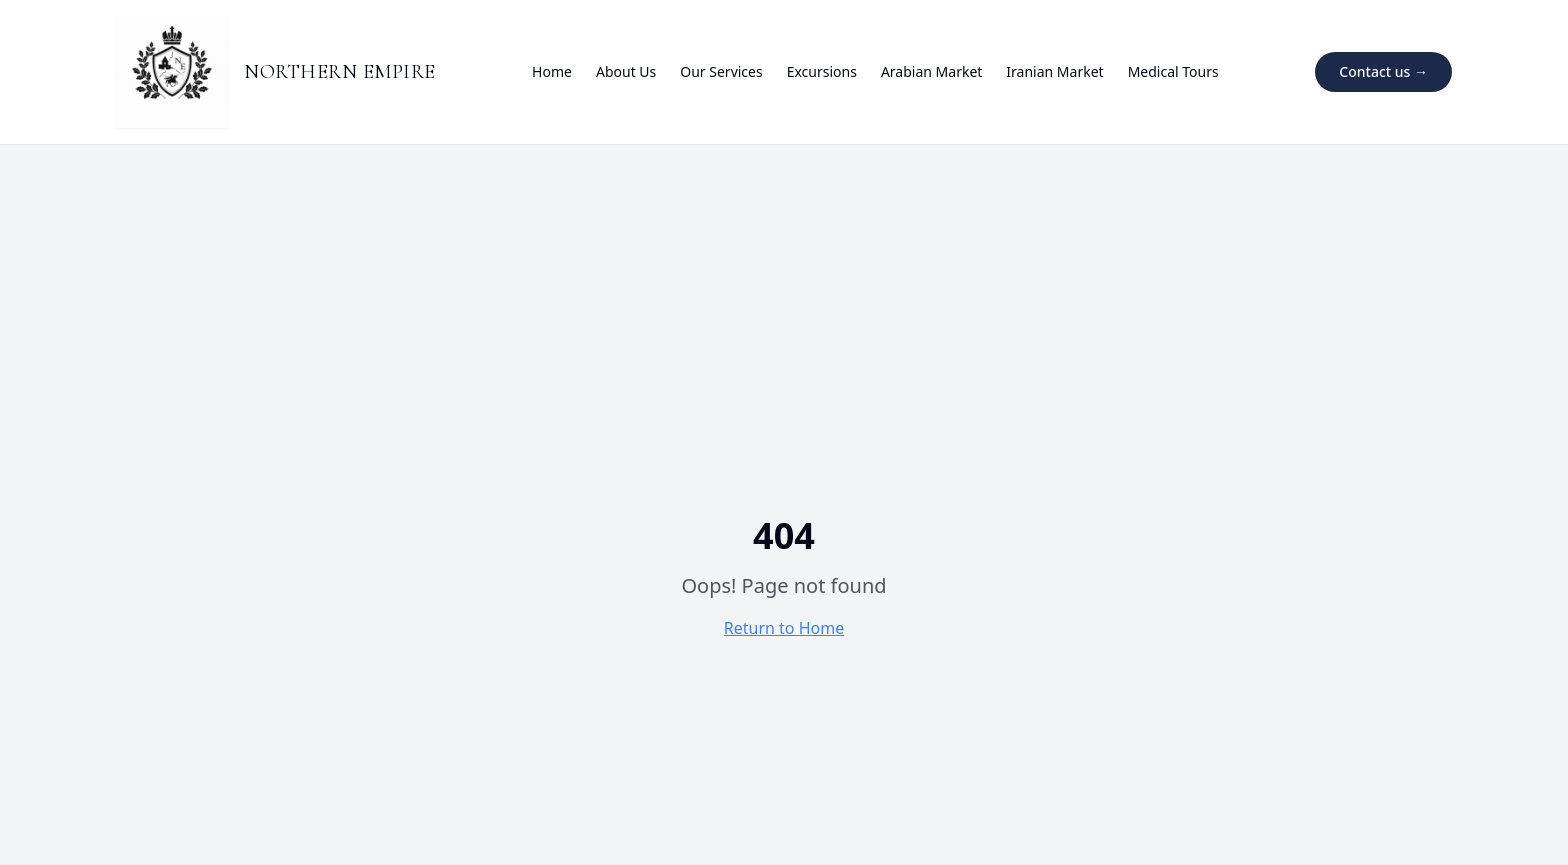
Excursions (822, 71)
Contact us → (1383, 71)
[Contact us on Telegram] (1383, 72)
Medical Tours (1173, 71)
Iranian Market (1054, 71)
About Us (626, 71)
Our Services (721, 71)
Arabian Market (931, 71)
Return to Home (784, 628)
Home (552, 71)
